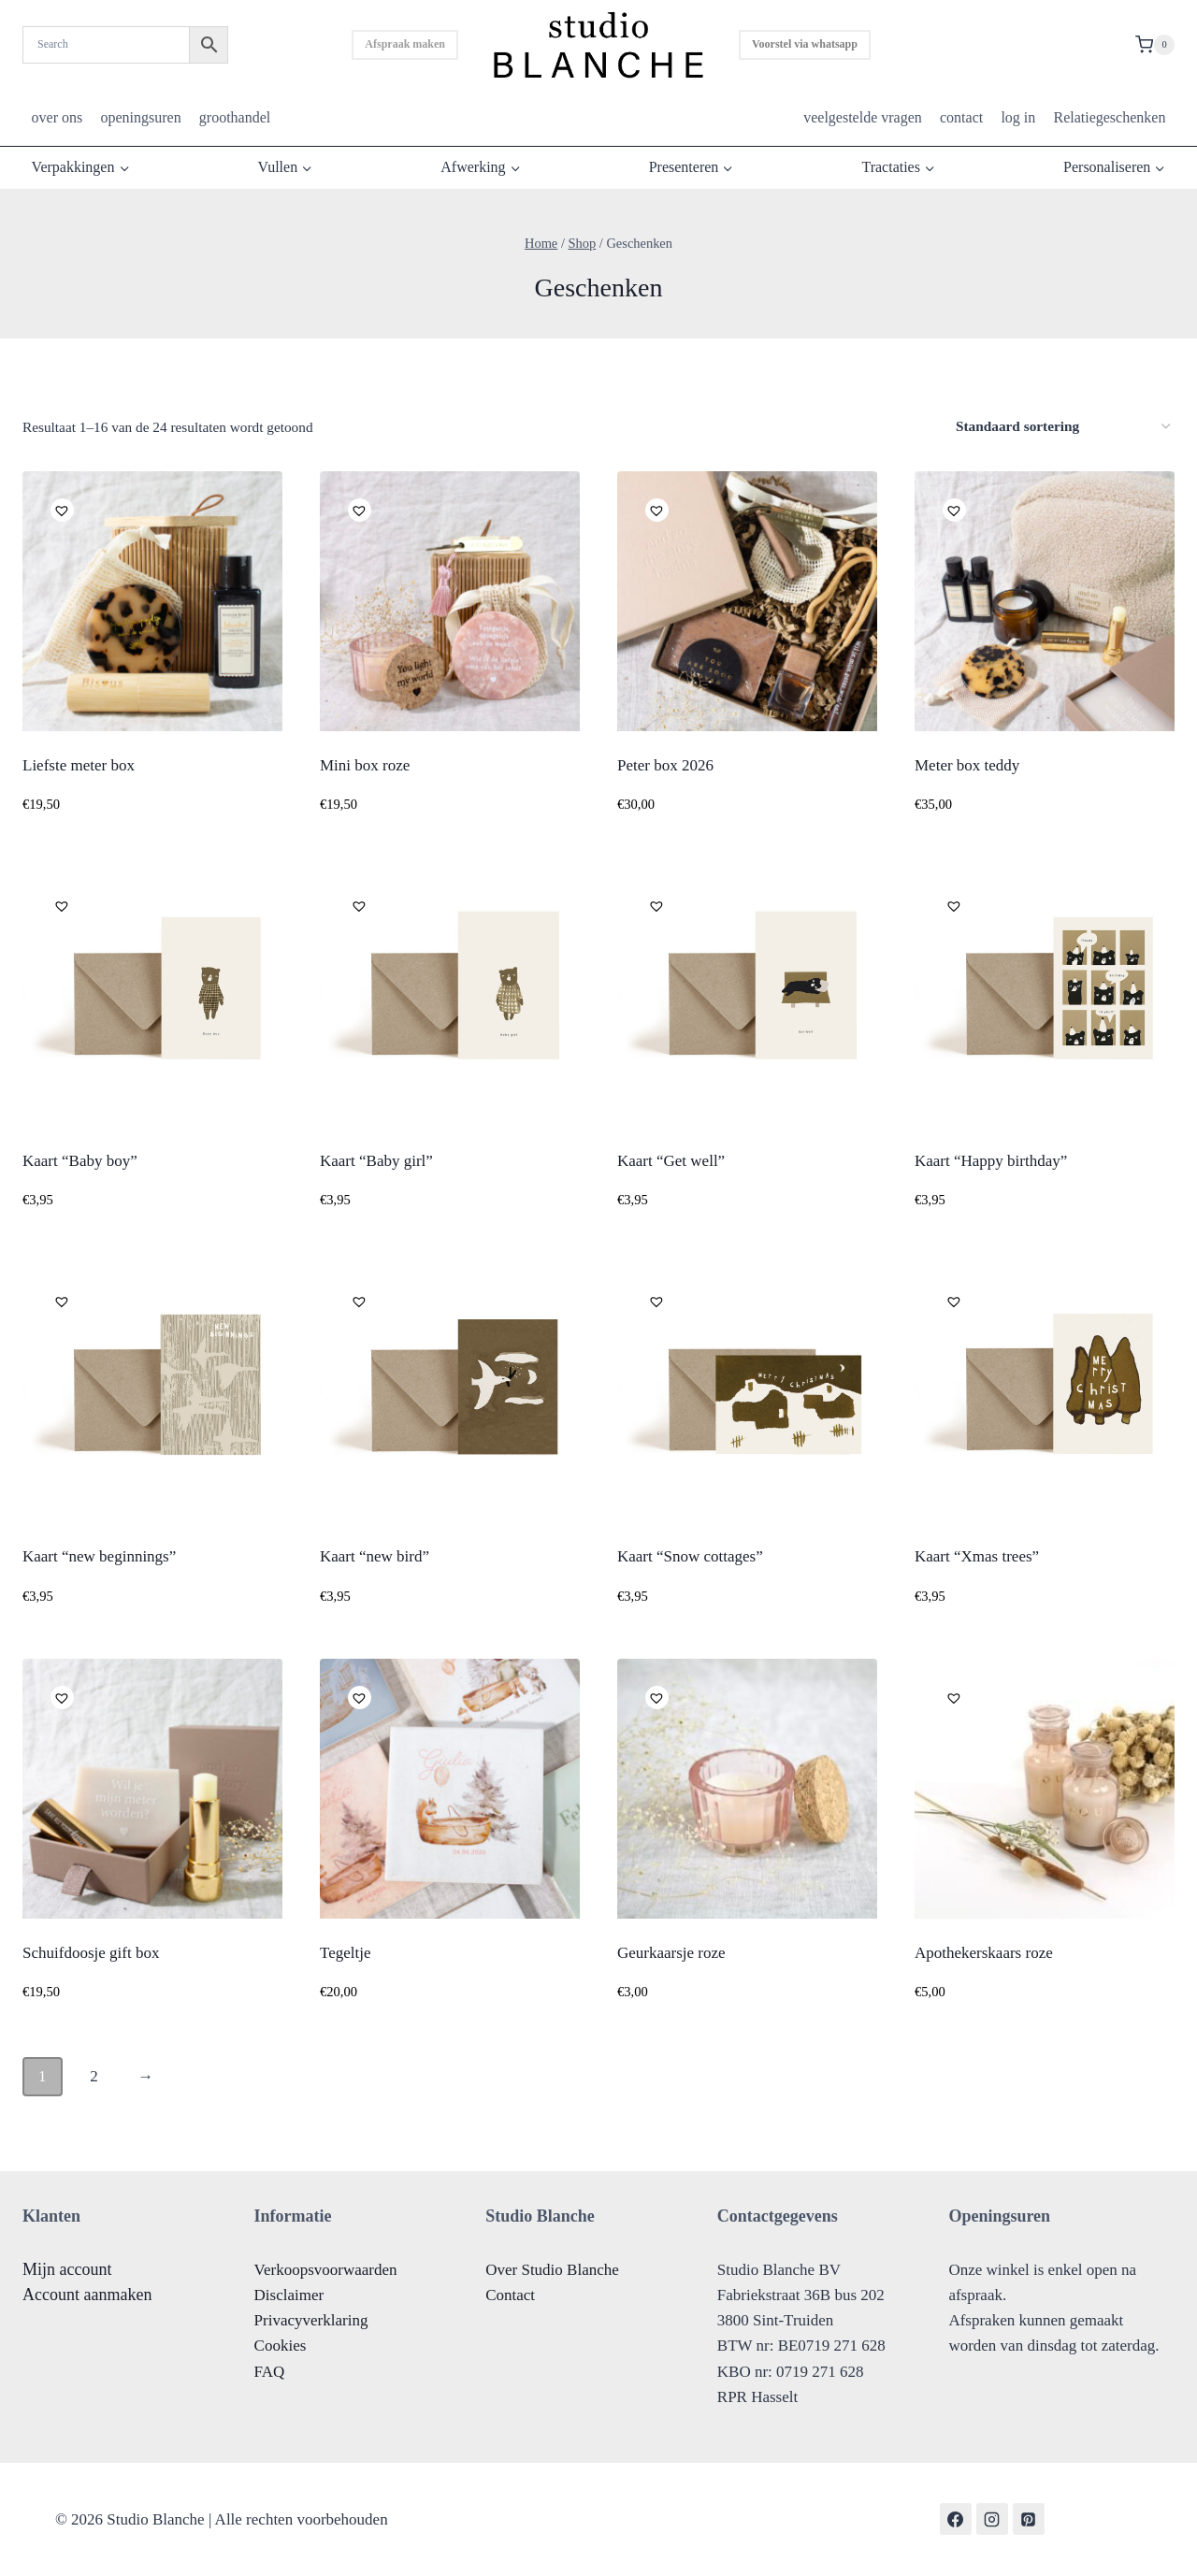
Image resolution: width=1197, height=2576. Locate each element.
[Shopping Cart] (1155, 45)
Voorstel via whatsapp (805, 43)
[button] (59, 507)
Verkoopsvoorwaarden (325, 2270)
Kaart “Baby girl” (376, 1161)
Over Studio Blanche (552, 2270)
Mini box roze (365, 765)
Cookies (280, 2345)
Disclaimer (289, 2295)
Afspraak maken (405, 43)
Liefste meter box (78, 765)
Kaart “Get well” (671, 1161)
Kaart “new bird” (374, 1556)
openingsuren (140, 117)
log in (1018, 117)
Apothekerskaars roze (984, 1953)
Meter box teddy (967, 765)
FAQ (269, 2372)
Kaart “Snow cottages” (690, 1556)
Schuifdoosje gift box (90, 1953)
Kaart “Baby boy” (79, 1161)
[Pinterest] (1029, 2519)
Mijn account (66, 2269)
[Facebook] (956, 2519)
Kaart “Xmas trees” (977, 1556)
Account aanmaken (86, 2294)
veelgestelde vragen (862, 117)
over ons (57, 117)
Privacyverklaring (311, 2320)
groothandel (234, 117)
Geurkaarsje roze (671, 1953)
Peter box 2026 (665, 765)
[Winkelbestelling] (1063, 426)
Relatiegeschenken (1109, 117)
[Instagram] (992, 2519)
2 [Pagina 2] (94, 2076)
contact (961, 117)
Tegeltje (345, 1953)
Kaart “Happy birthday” (991, 1161)
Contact (510, 2295)
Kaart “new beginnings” (99, 1556)
